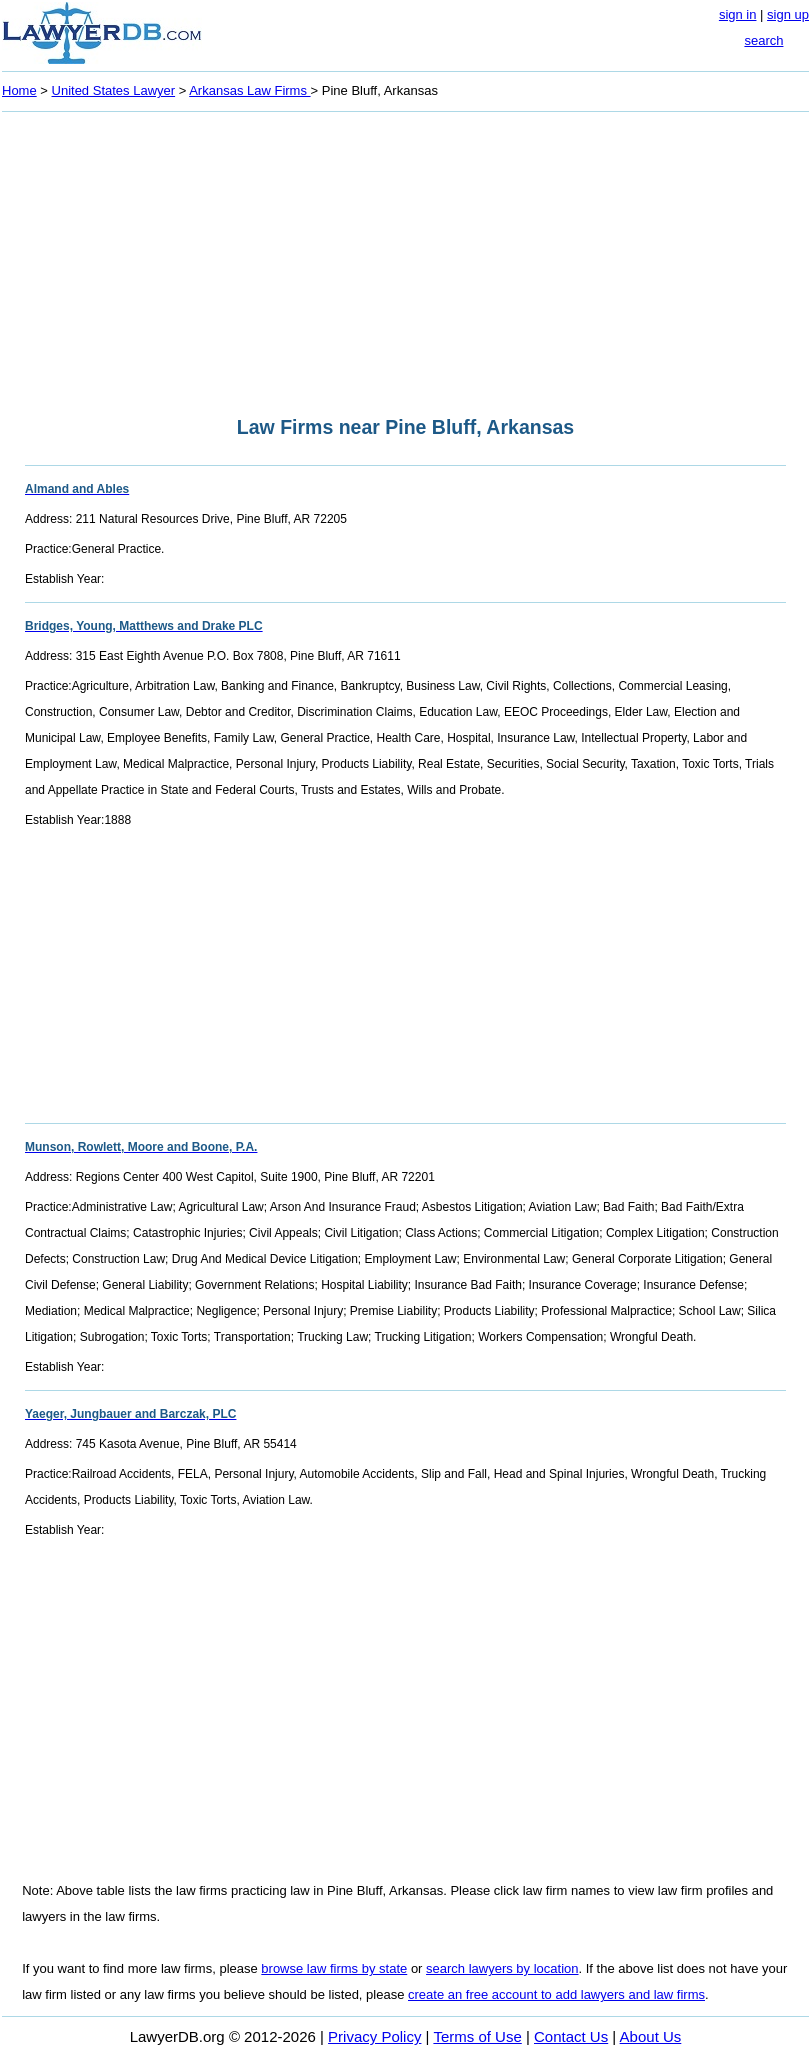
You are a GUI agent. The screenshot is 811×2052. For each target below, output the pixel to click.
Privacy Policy (374, 2036)
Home (19, 90)
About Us (651, 2036)
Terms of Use (477, 2036)
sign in (738, 14)
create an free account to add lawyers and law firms (556, 1994)
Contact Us (571, 2036)
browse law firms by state (334, 1968)
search (763, 40)
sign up (788, 14)
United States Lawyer (114, 90)
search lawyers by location (502, 1968)
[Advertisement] (405, 258)
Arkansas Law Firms (249, 90)
